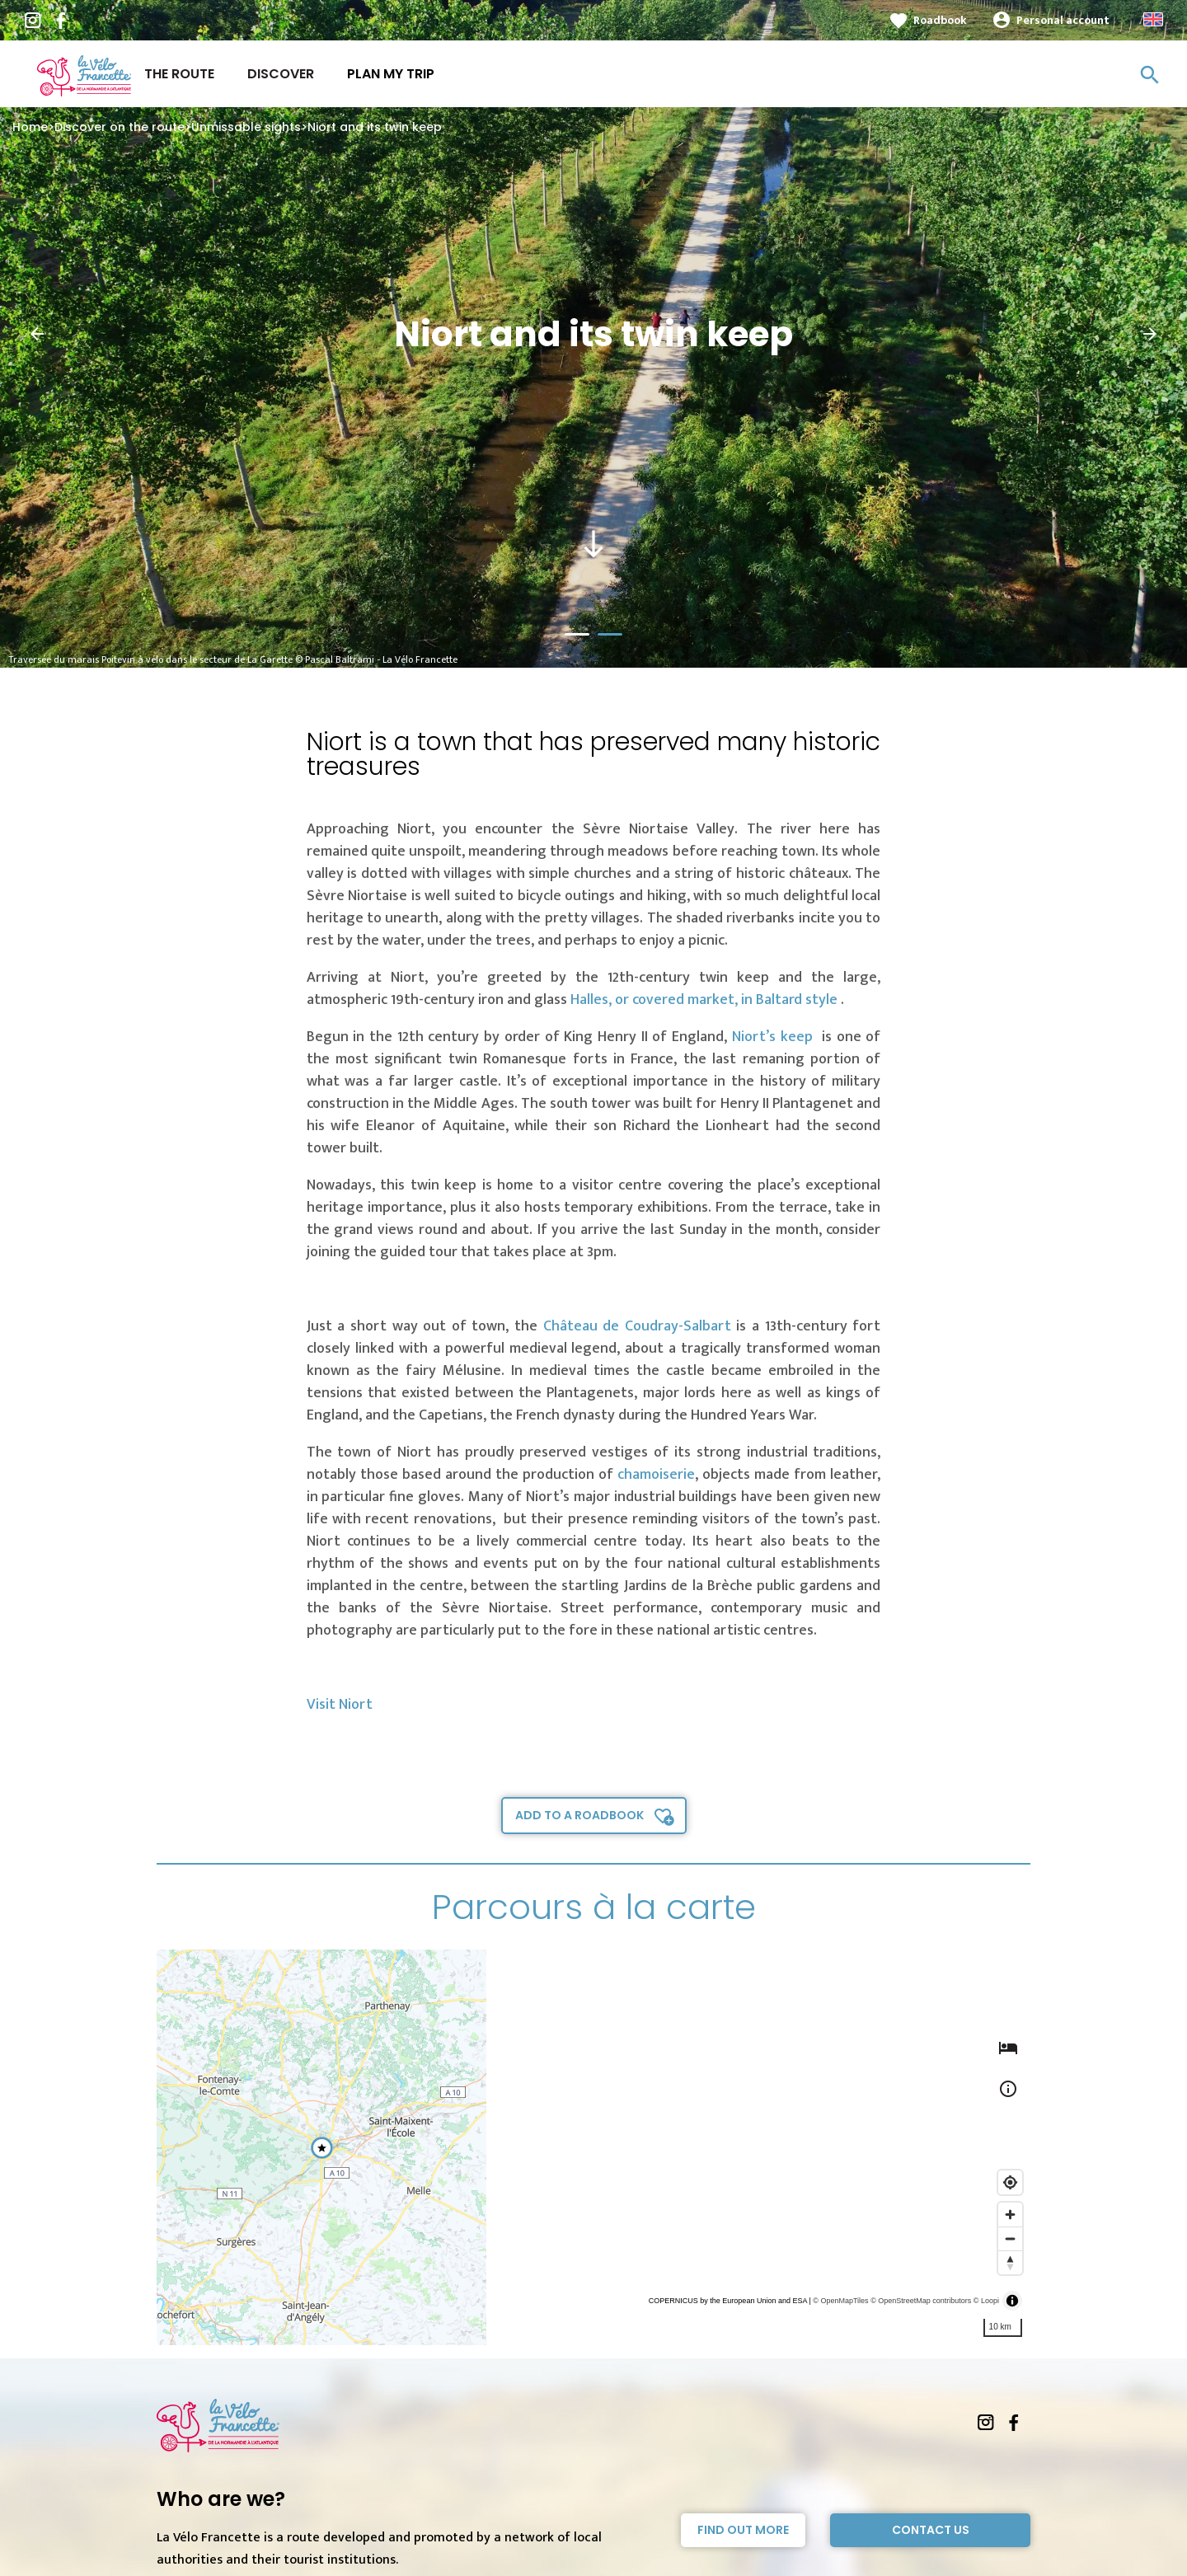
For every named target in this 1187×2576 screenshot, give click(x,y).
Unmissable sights (246, 127)
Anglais (1153, 19)
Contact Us (930, 2530)
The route (179, 73)
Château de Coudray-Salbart (637, 1326)
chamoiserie (656, 1474)
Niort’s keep (774, 1037)
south (593, 544)
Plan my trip (390, 73)
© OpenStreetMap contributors (920, 2301)
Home (30, 127)
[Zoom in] (1010, 2214)
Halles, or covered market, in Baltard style (705, 1000)
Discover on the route (119, 127)
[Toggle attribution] (1012, 2301)
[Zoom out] (1010, 2238)
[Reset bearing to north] (1010, 2262)
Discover (280, 73)
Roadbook (940, 20)
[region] (593, 2147)
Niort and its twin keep (374, 127)
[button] (37, 333)
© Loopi (986, 2301)
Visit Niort (340, 1704)
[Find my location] (1010, 2182)
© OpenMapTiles (840, 2301)
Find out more (743, 2530)
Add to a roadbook (579, 1815)
